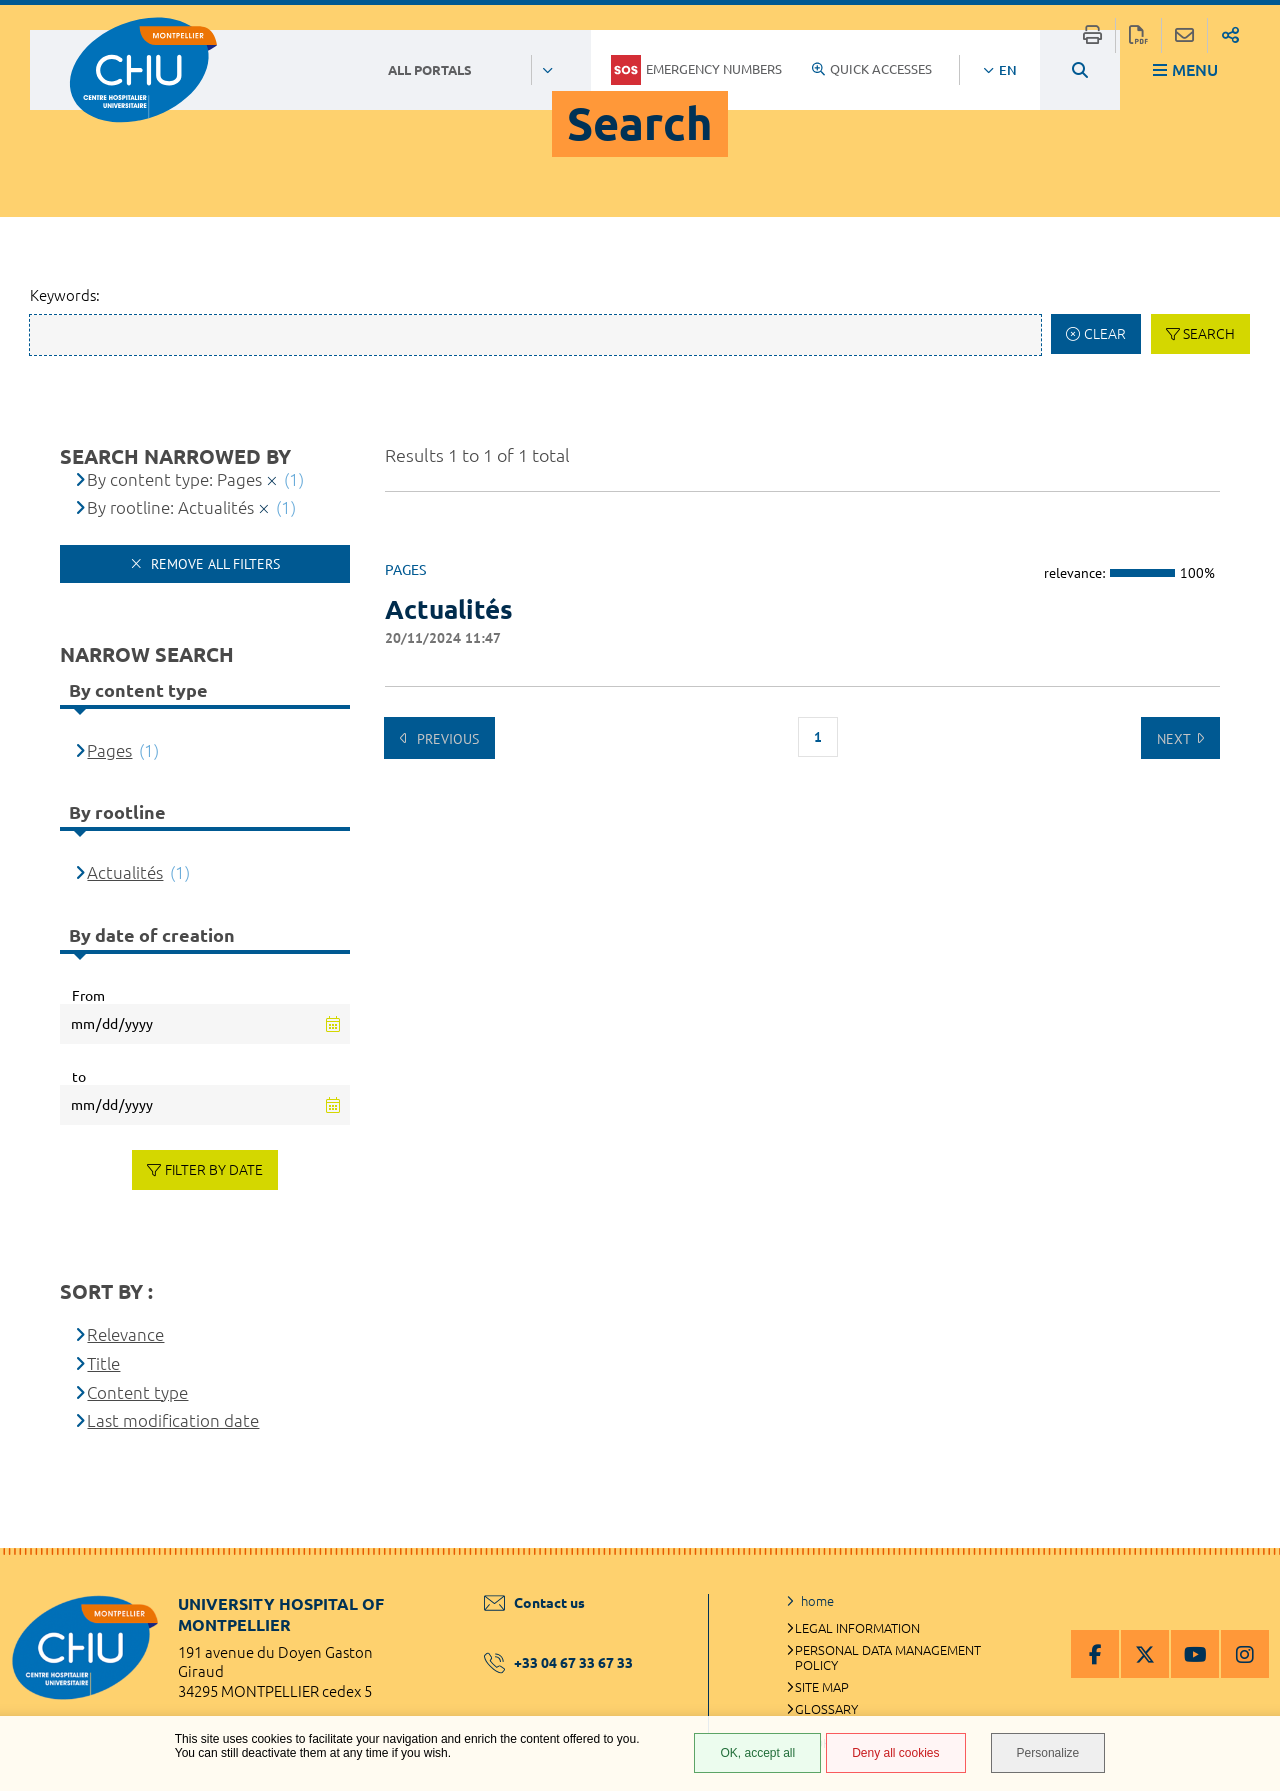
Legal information (857, 1628)
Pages (109, 750)
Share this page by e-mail (1184, 35)
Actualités (125, 872)
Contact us (534, 1603)
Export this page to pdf (1138, 35)
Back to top (1245, 1588)
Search (1209, 334)
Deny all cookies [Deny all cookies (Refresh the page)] (895, 1753)
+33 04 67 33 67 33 (558, 1663)
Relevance (125, 1334)
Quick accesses (872, 69)
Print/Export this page (1092, 35)
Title (103, 1363)
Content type (137, 1392)
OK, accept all (757, 1753)
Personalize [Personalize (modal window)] (1048, 1753)
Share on (1230, 35)
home (817, 1601)
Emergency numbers (696, 70)
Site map (822, 1687)
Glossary (826, 1709)
